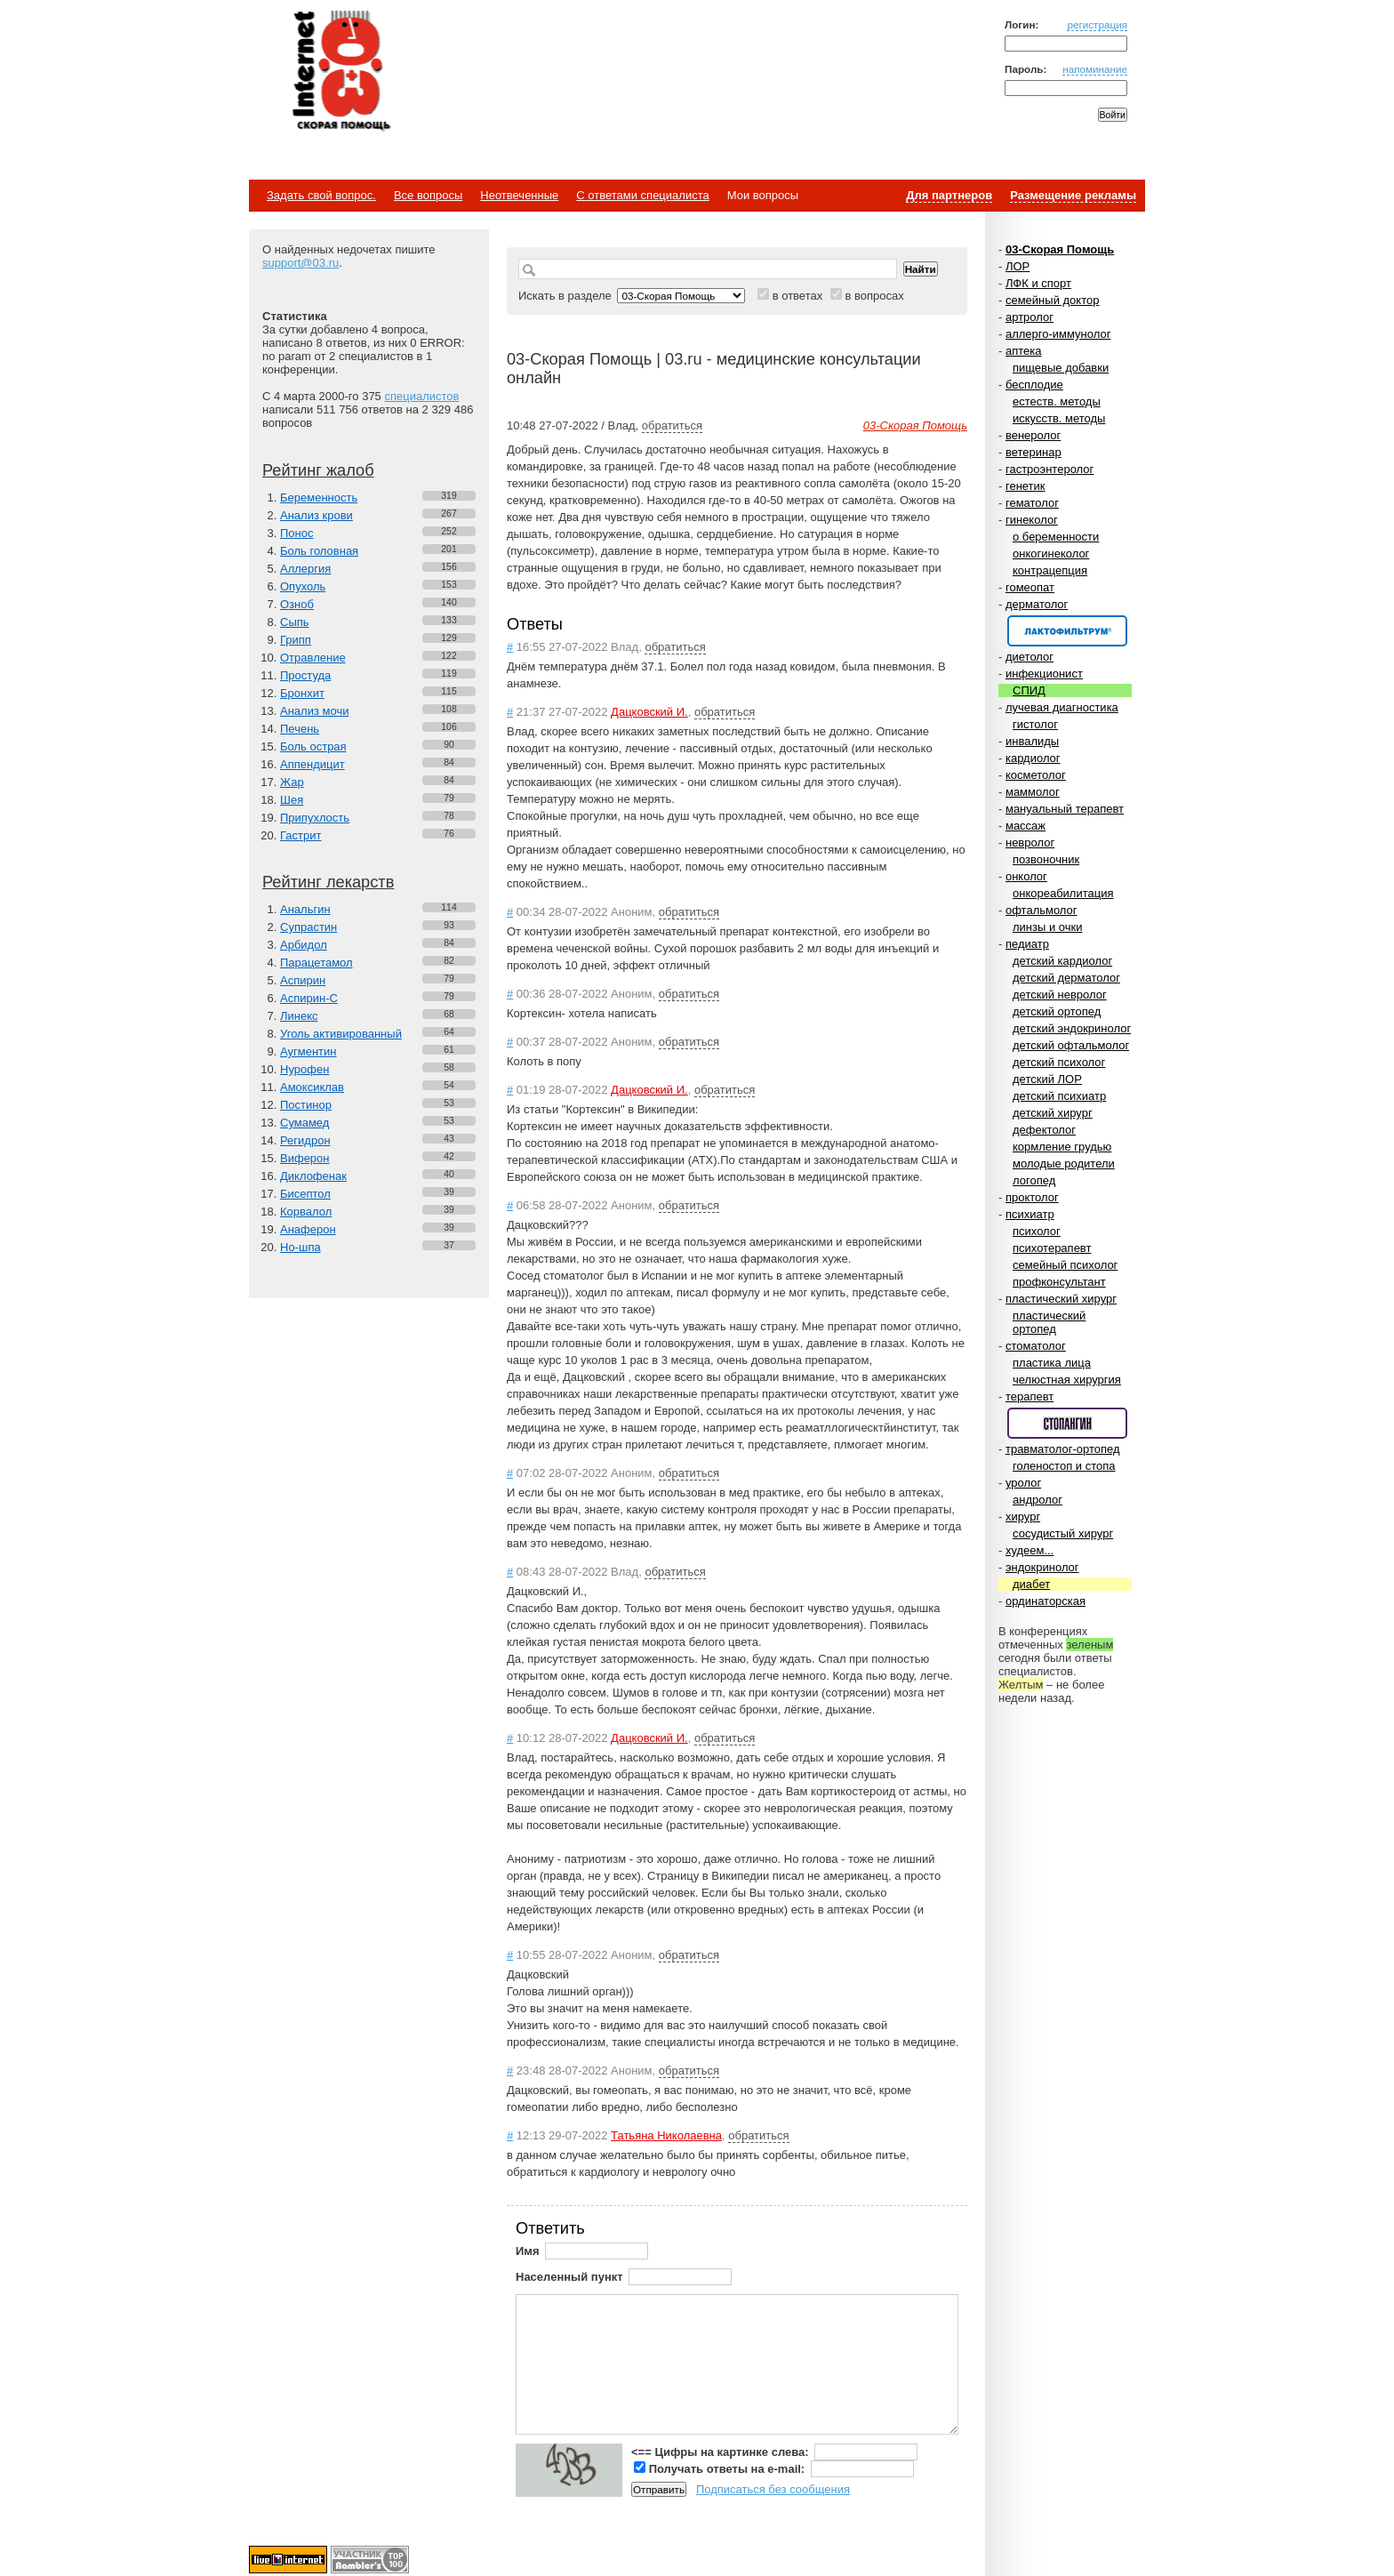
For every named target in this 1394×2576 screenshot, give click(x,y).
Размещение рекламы (1073, 195)
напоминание (1094, 69)
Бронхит (302, 693)
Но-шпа (300, 1247)
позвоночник (1046, 859)
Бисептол (305, 1193)
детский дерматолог (1066, 977)
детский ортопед (1057, 1011)
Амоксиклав (312, 1087)
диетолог (1029, 656)
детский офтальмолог (1071, 1045)
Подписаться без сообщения (773, 2489)
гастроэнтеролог (1049, 469)
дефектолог (1044, 1129)
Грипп (295, 639)
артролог (1029, 317)
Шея (291, 800)
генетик (1025, 486)
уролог (1023, 1482)
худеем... (1029, 1550)
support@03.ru (300, 262)
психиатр (1029, 1214)
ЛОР (1017, 266)
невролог (1029, 842)
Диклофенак (313, 1176)
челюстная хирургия (1067, 1379)
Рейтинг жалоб (318, 470)
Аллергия (305, 568)
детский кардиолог (1062, 960)
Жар (292, 782)
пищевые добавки (1061, 367)
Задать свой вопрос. (321, 195)
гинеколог (1031, 519)
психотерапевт (1052, 1248)
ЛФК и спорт (1038, 283)
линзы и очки (1047, 927)
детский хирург (1053, 1112)
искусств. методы (1059, 418)
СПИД (1029, 690)
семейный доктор (1052, 300)
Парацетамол (316, 962)
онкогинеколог (1051, 553)
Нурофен (304, 1069)
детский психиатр (1059, 1096)
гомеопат (1029, 587)
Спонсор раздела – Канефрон (1067, 630)
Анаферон (308, 1229)
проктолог (1032, 1197)
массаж (1025, 825)
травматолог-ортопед (1062, 1449)
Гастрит (300, 835)
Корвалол (306, 1211)
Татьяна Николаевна (666, 2135)
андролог (1037, 1499)
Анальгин (305, 909)
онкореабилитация (1063, 893)
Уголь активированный (341, 1033)
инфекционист (1044, 673)
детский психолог (1059, 1062)
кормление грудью (1062, 1146)
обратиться (672, 425)
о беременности (1056, 536)
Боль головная (319, 551)
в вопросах (874, 295)
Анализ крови (316, 515)
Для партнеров (949, 195)
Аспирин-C (309, 998)
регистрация (1097, 24)
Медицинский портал (340, 72)
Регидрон (305, 1140)
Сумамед (304, 1122)
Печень (299, 728)
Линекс (299, 1016)
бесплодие (1034, 384)
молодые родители (1064, 1163)
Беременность (318, 497)
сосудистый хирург (1063, 1533)
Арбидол (303, 944)
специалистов (421, 396)
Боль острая (313, 746)
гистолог (1035, 724)
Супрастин (308, 927)
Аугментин (308, 1051)
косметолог (1035, 775)
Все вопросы (428, 195)
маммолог (1032, 791)
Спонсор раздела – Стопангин (1067, 1423)
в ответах (798, 295)
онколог (1026, 876)
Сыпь (294, 622)
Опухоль (302, 586)
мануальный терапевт (1064, 808)
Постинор (306, 1104)
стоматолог (1035, 1345)
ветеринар (1033, 452)
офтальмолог (1041, 910)
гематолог (1032, 503)
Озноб (297, 604)
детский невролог (1060, 994)
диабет (1031, 1584)
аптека (1023, 350)
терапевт (1029, 1396)
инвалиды (1032, 741)
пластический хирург (1061, 1298)
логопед (1034, 1180)
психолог (1037, 1231)
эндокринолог (1042, 1567)
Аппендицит (312, 764)
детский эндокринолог (1072, 1028)
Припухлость (314, 817)
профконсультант (1059, 1281)
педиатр (1027, 944)
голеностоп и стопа (1064, 1466)
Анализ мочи (314, 711)
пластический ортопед (1049, 1322)
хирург (1022, 1516)
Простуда (305, 675)
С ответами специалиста (642, 195)
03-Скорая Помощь (1059, 249)
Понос (296, 533)
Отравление (313, 657)
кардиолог (1033, 758)
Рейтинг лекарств (328, 882)
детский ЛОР (1047, 1079)
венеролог (1033, 435)
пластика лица (1052, 1362)
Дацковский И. (649, 711)
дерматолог (1036, 604)
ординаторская (1045, 1601)
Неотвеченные (519, 195)
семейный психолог (1065, 1265)
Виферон (305, 1158)
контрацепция (1050, 570)
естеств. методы (1057, 401)
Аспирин (302, 980)
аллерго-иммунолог (1058, 334)
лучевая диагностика (1061, 707)
